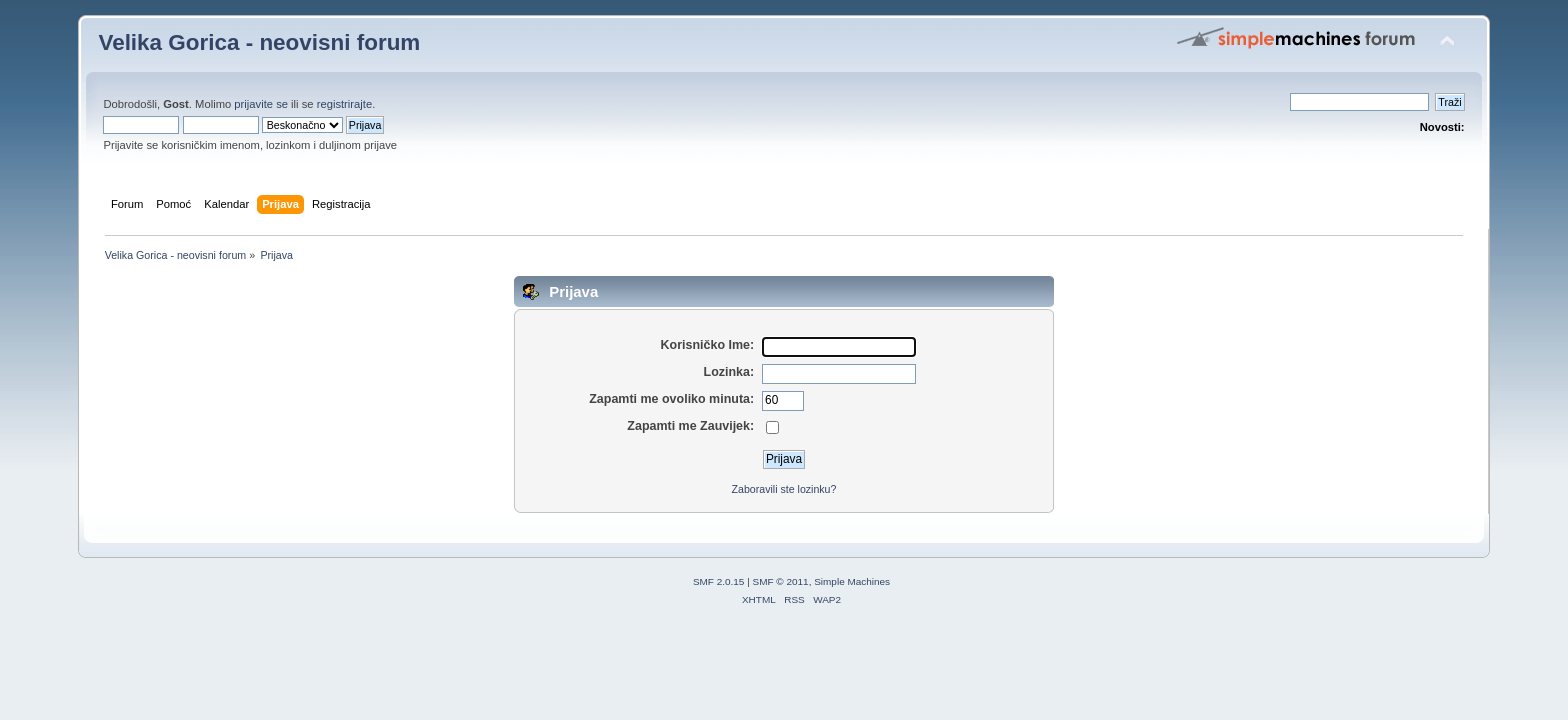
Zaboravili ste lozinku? (784, 489)
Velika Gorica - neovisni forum (259, 42)
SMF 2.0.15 (719, 581)
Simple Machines (852, 581)
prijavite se (261, 104)
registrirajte (345, 104)
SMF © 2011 (781, 581)
